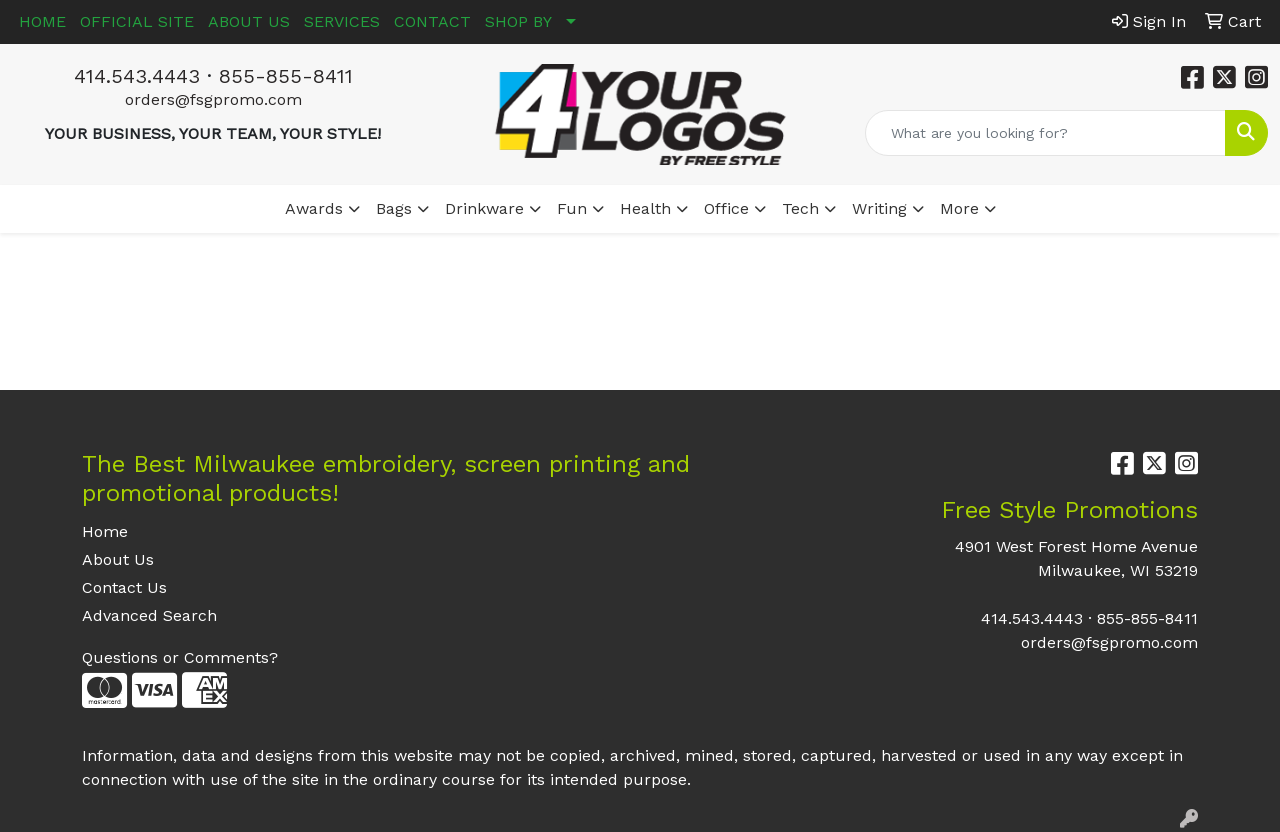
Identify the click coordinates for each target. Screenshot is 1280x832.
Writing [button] (879, 208)
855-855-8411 (286, 76)
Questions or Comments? (180, 657)
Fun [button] (572, 208)
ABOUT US (249, 21)
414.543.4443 (137, 76)
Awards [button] (314, 208)
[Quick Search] (1045, 133)
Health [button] (645, 208)
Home (105, 531)
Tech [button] (800, 208)
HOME (42, 21)
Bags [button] (394, 208)
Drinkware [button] (484, 208)
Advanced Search (149, 615)
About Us (118, 559)
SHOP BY (518, 21)
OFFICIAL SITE (137, 21)
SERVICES (342, 21)
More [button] (959, 208)
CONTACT (432, 21)
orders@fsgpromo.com (213, 99)
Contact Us (124, 587)
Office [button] (726, 208)
